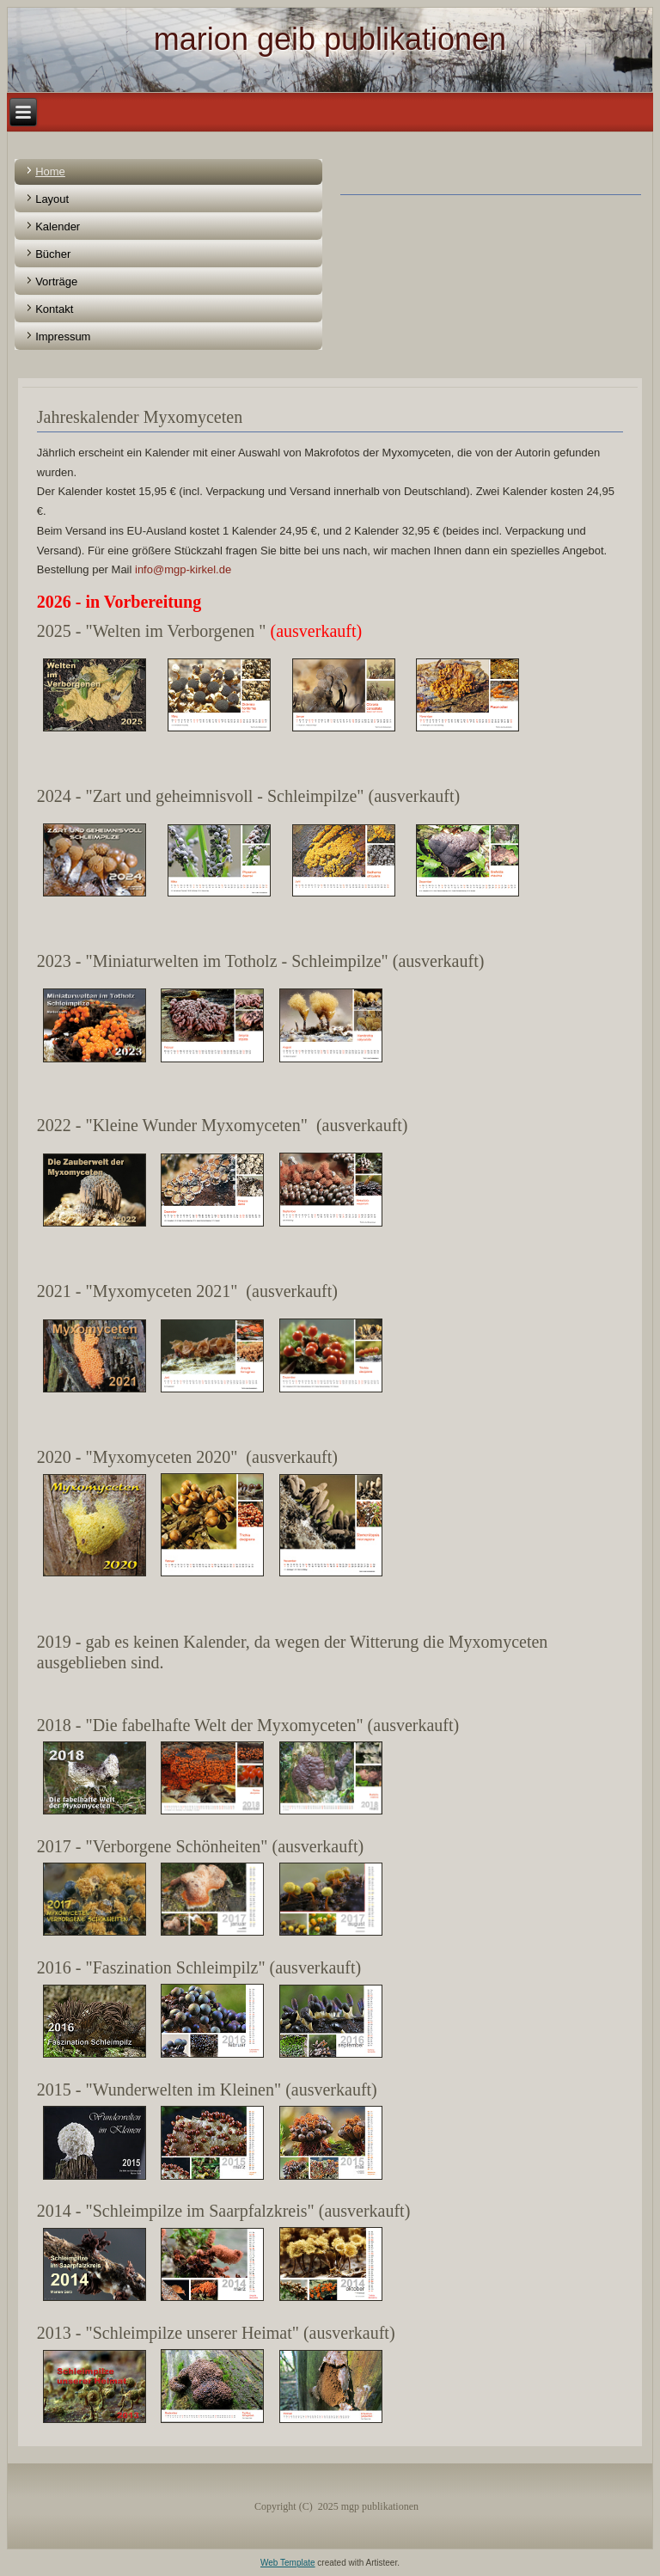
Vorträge (56, 281)
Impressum (62, 336)
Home (50, 171)
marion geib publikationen (330, 39)
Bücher (52, 254)
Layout (52, 199)
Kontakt (54, 309)
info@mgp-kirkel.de (183, 569)
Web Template (287, 2562)
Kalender (57, 226)
